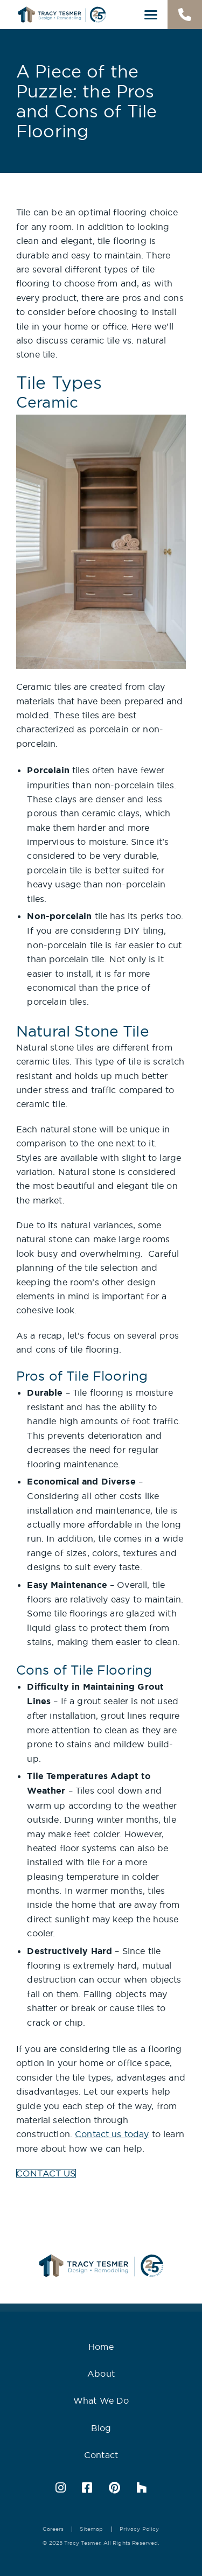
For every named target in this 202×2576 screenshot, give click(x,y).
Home (101, 2346)
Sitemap (91, 2528)
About (101, 2373)
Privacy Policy (139, 2528)
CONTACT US (46, 2173)
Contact (101, 2454)
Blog (101, 2428)
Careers (53, 2528)
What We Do (101, 2400)
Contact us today (112, 2134)
